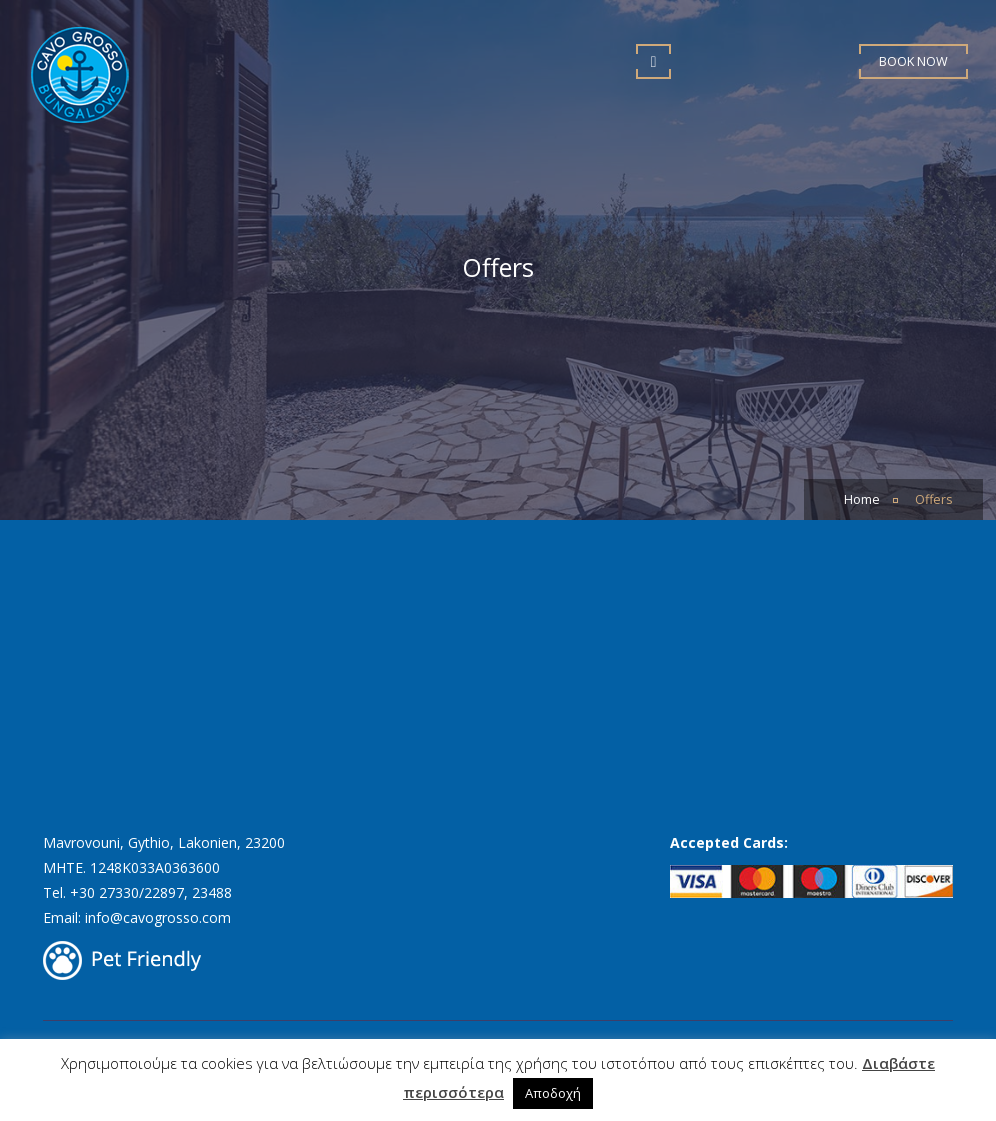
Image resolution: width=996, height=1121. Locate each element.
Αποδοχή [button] (553, 1093)
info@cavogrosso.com (158, 917)
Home (862, 499)
